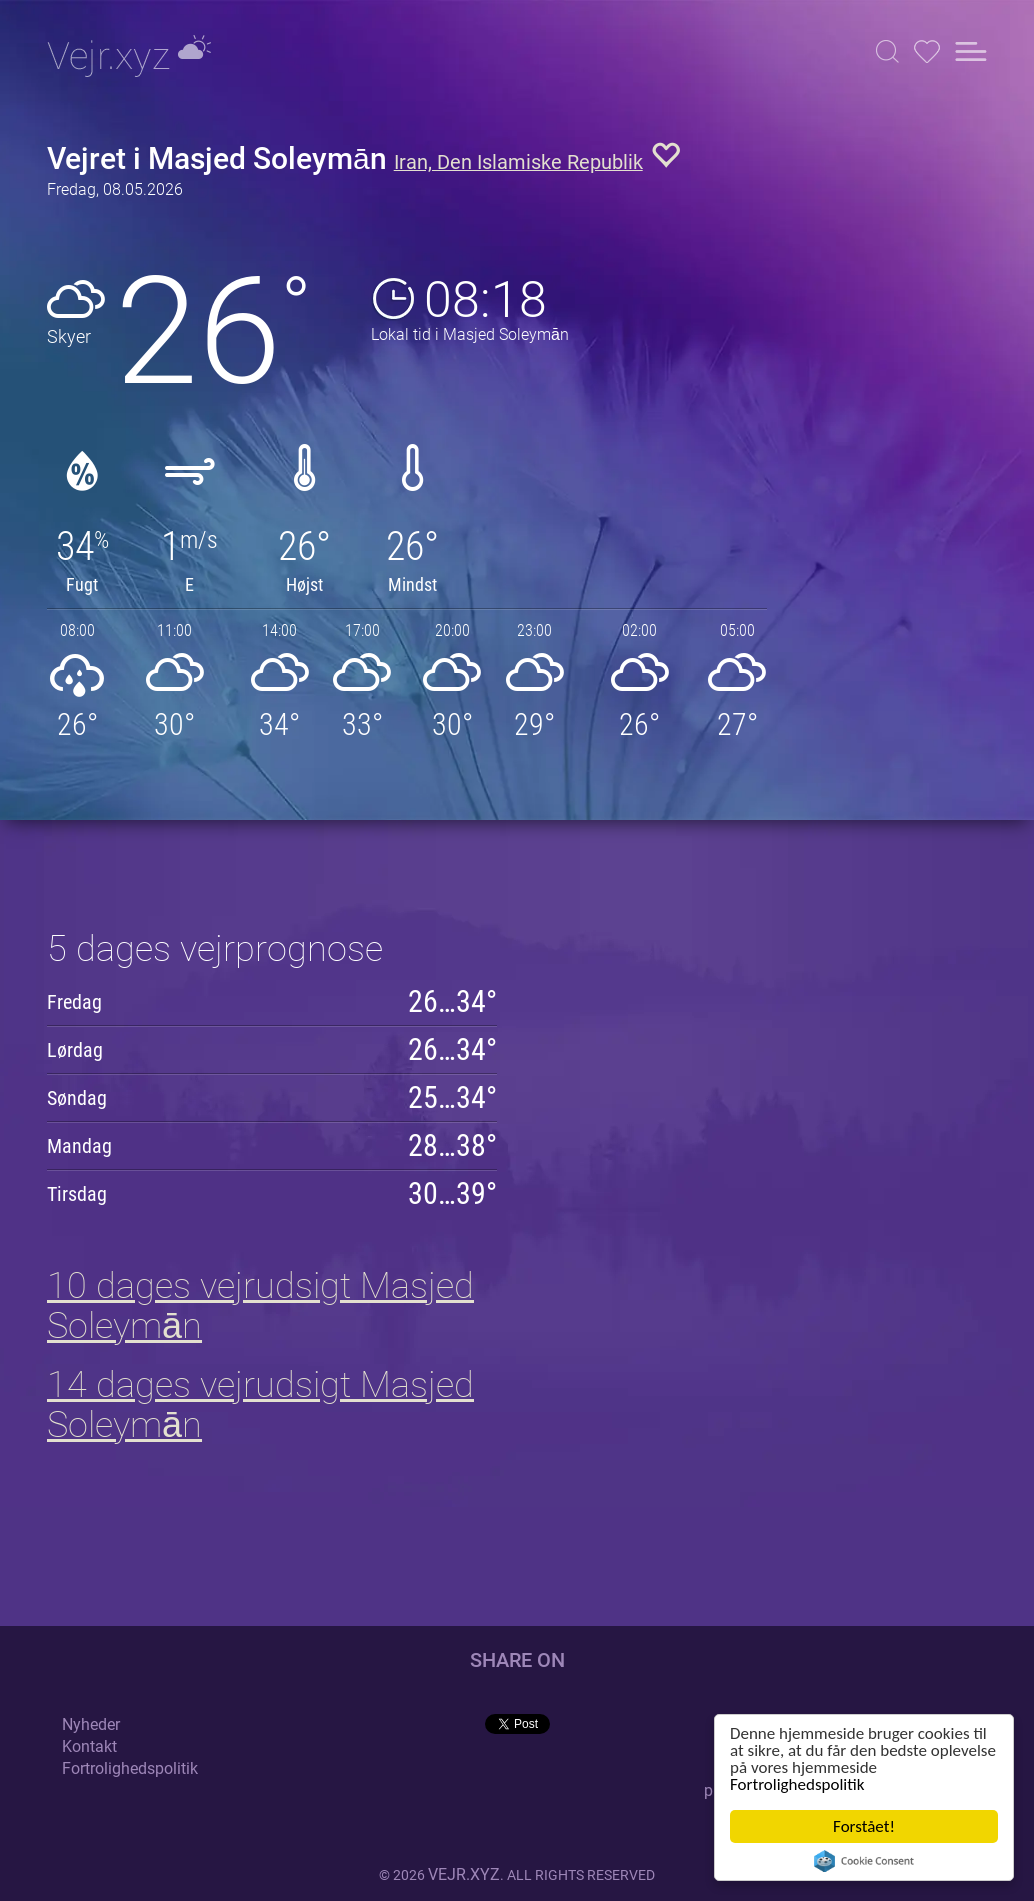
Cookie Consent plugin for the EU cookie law (864, 1861)
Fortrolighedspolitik (797, 1784)
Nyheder (91, 1724)
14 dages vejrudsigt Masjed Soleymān (260, 1405)
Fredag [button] (74, 1002)
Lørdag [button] (75, 1050)
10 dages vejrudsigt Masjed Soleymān (260, 1306)
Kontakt (89, 1746)
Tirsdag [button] (77, 1194)
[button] (887, 51)
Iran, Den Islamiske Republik (518, 162)
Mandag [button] (79, 1146)
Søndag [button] (77, 1098)
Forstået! (864, 1826)
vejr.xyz (464, 1874)
